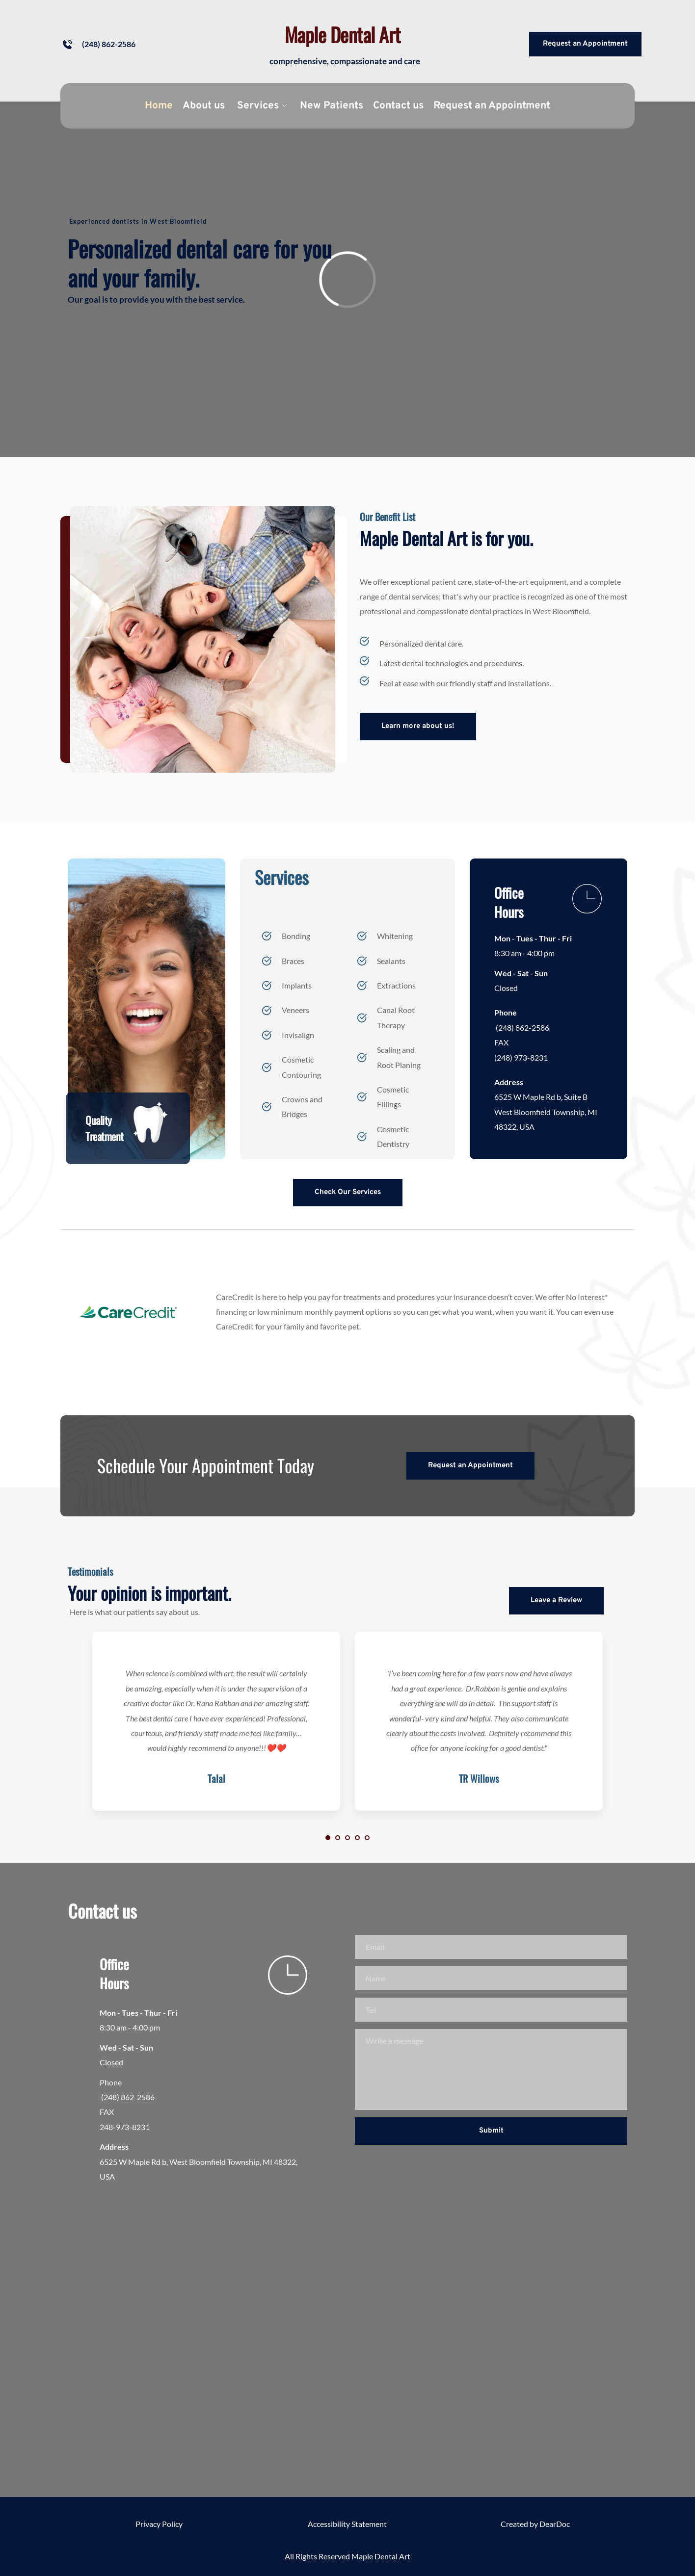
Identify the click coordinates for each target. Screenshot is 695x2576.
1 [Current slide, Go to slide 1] (327, 1837)
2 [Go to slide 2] (337, 1837)
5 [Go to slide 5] (367, 1837)
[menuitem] (158, 106)
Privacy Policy (159, 2523)
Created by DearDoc (535, 2523)
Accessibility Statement (347, 2523)
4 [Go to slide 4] (357, 1837)
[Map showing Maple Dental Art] (347, 2335)
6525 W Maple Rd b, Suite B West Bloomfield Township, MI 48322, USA (546, 1111)
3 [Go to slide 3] (347, 1837)
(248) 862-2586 (522, 1027)
